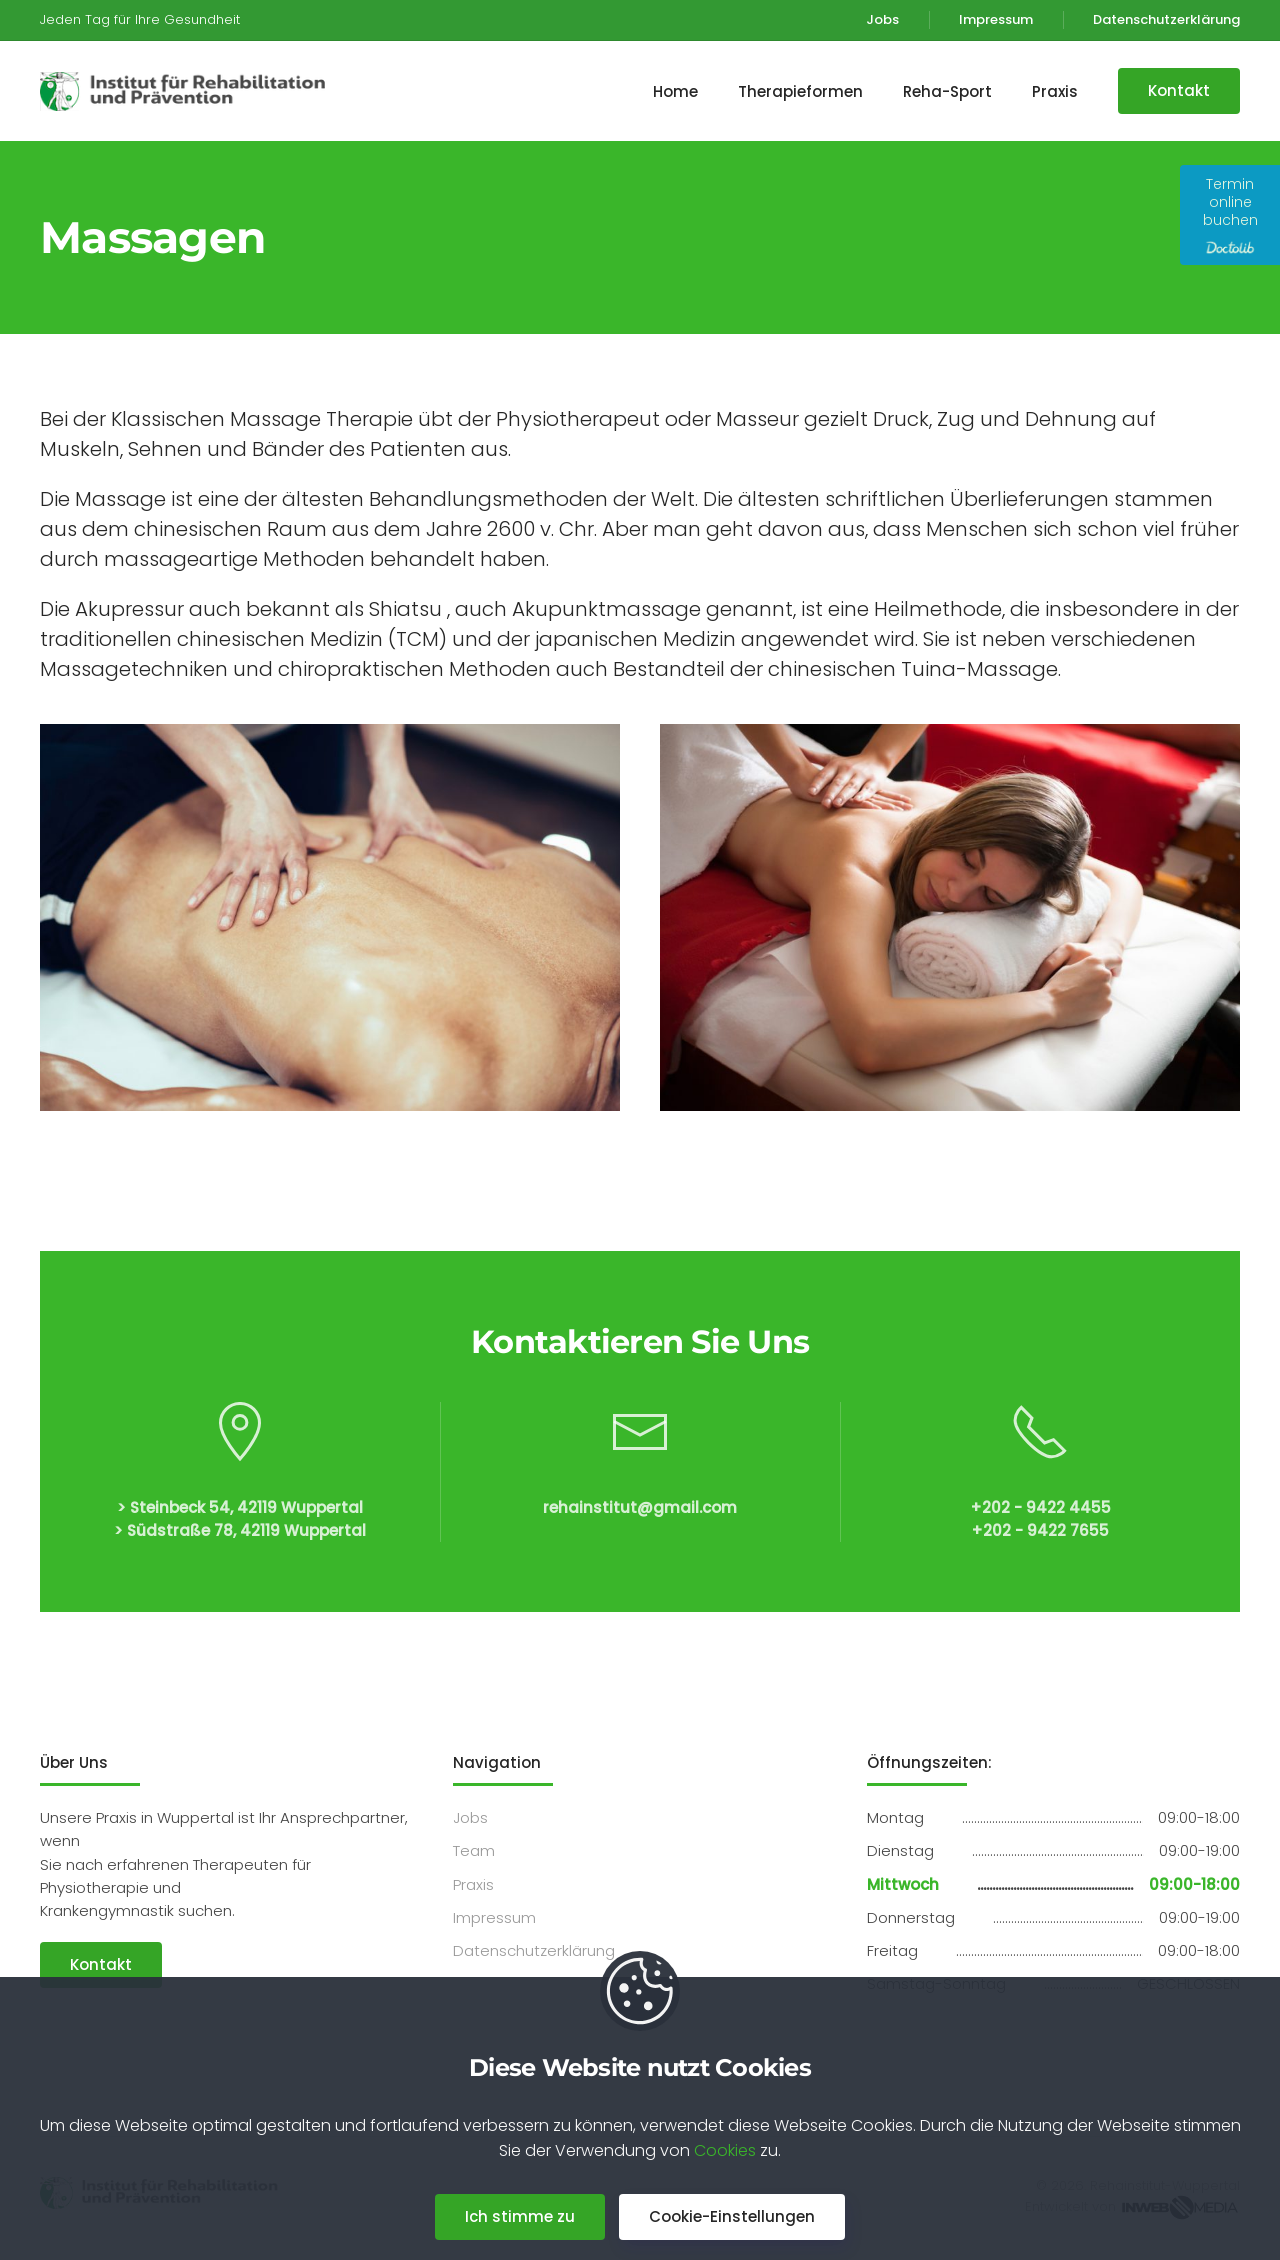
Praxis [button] (1055, 91)
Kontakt (1179, 90)
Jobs (882, 19)
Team (474, 1850)
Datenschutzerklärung (1166, 19)
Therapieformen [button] (800, 91)
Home (675, 91)
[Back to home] (190, 91)
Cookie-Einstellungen (732, 2216)
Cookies (725, 2150)
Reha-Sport (947, 91)
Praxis (473, 1884)
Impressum (996, 19)
